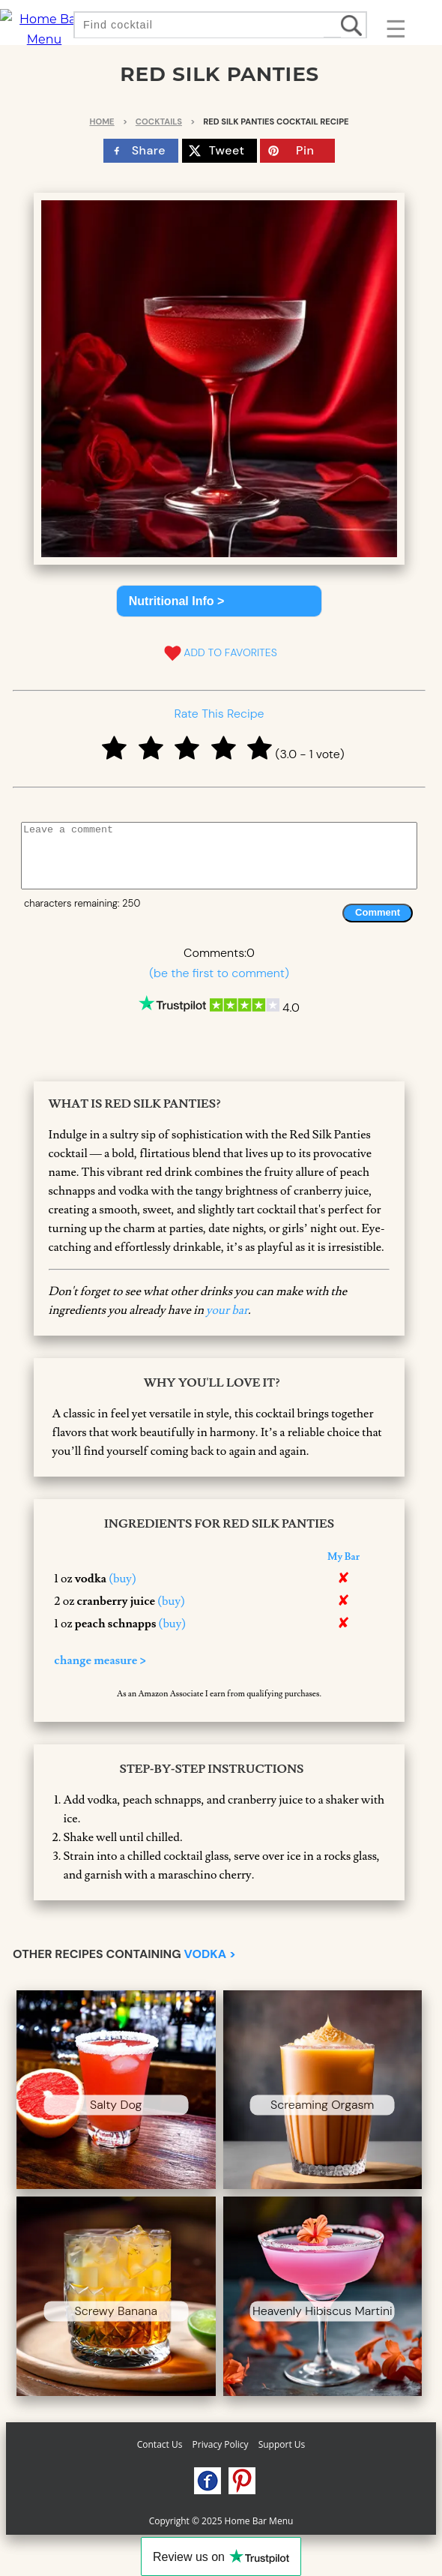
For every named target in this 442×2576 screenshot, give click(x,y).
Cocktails (159, 121)
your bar (227, 1310)
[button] (219, 601)
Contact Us (160, 2444)
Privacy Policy (221, 2444)
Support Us (282, 2444)
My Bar (343, 1557)
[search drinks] (353, 25)
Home (101, 121)
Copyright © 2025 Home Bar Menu (221, 2521)
